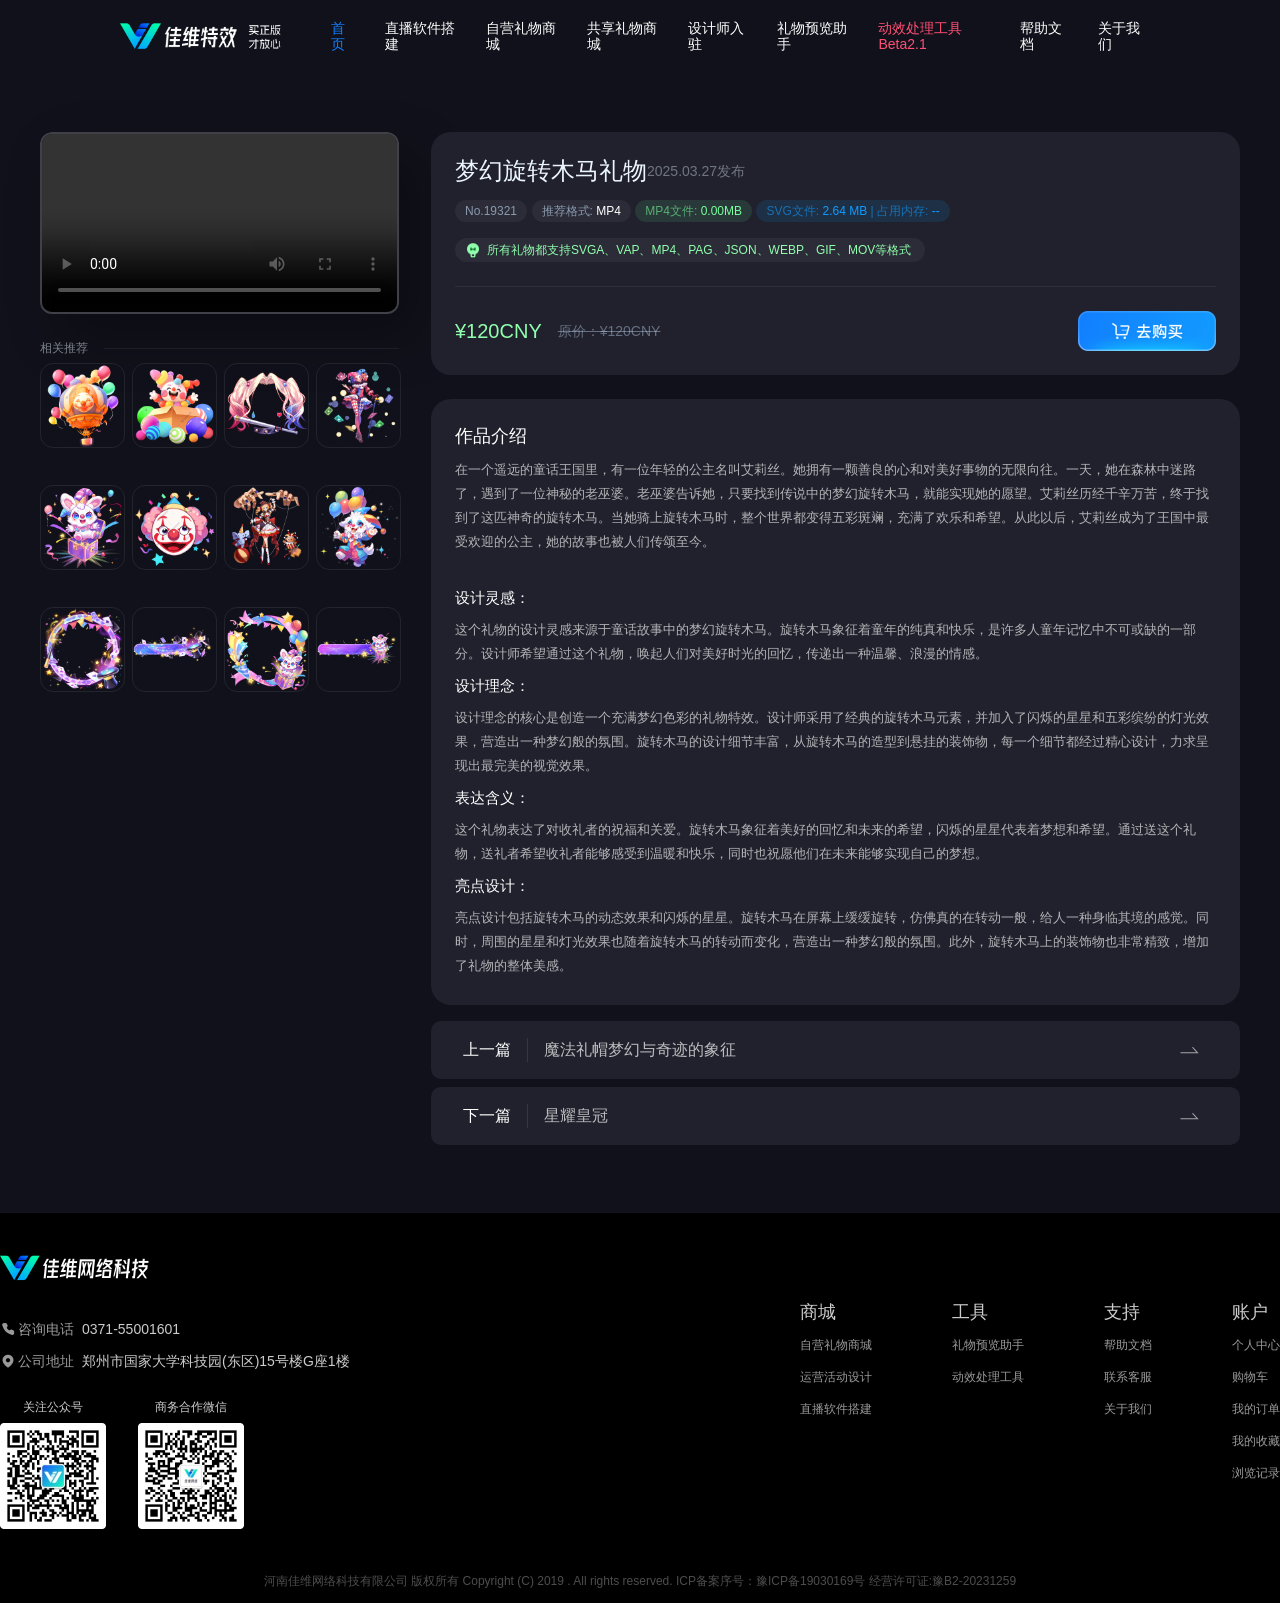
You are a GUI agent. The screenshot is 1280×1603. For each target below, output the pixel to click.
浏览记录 (1256, 1473)
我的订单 (1256, 1409)
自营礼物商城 (836, 1345)
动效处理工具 (988, 1377)
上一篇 (835, 1050)
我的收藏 (1256, 1441)
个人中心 (1256, 1345)
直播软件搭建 (836, 1409)
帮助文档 (1128, 1345)
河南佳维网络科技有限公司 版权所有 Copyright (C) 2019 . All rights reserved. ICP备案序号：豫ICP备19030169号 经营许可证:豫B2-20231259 (640, 1581)
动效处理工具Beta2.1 (920, 36)
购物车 (1250, 1377)
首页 (338, 36)
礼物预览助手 (988, 1345)
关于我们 (1128, 1409)
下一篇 (835, 1116)
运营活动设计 (836, 1377)
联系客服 (1128, 1377)
